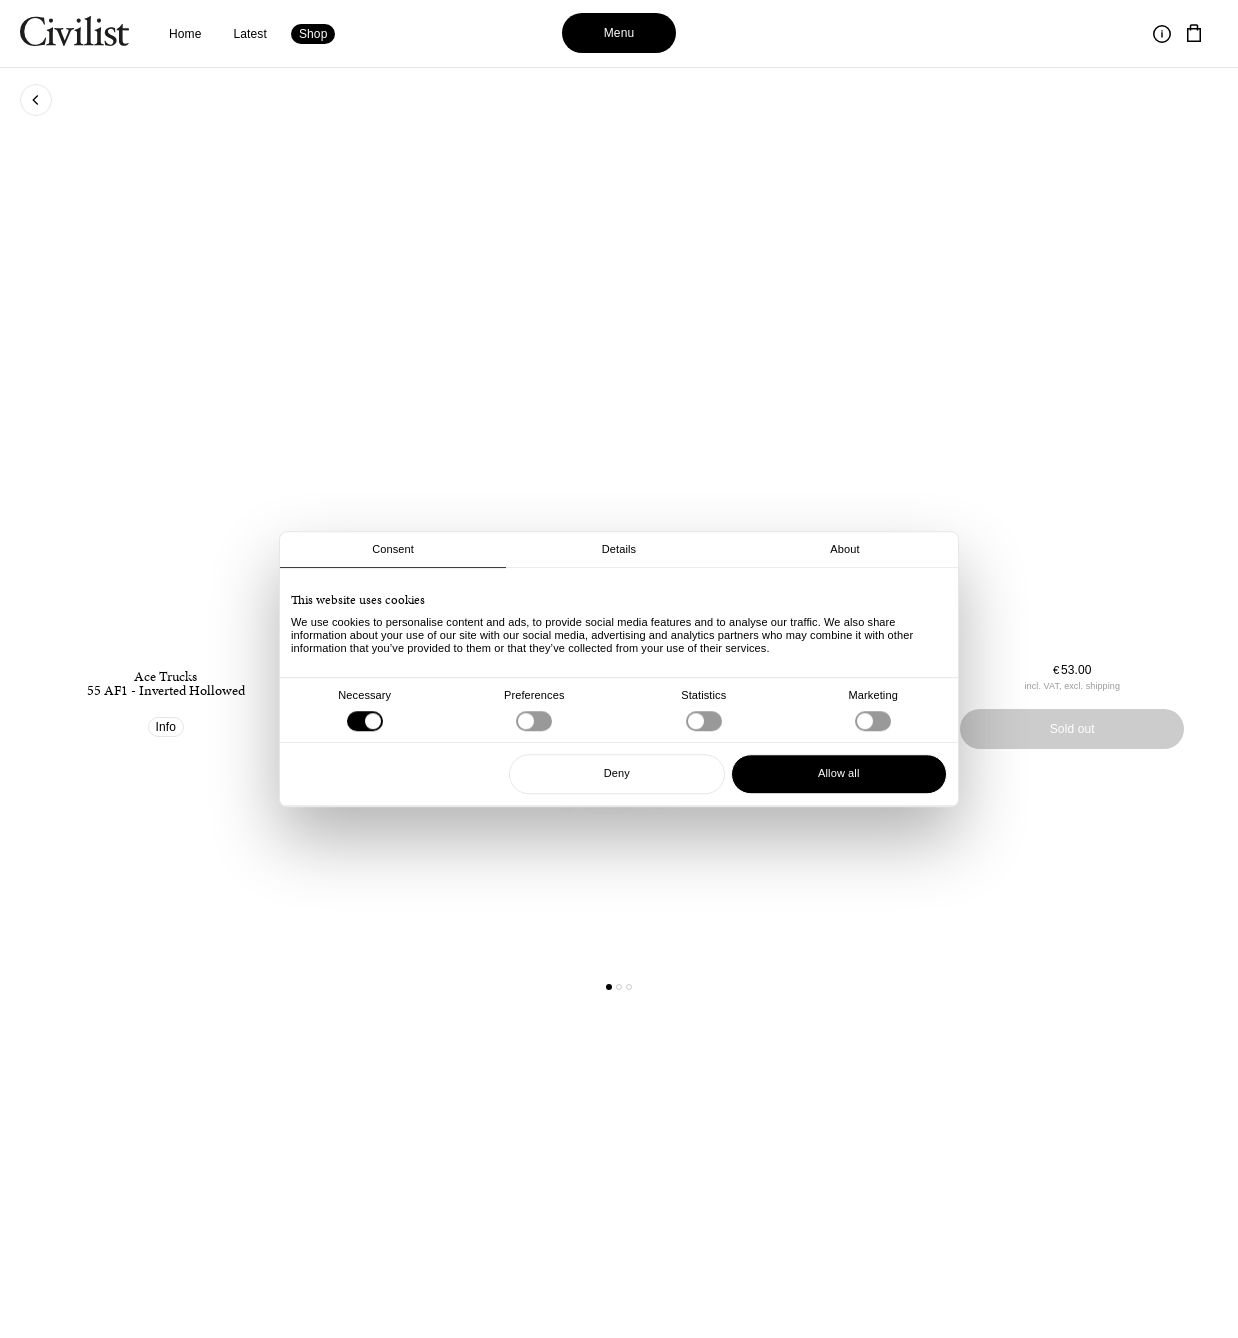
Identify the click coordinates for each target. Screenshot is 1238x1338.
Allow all (838, 773)
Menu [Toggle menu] (619, 33)
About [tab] (844, 549)
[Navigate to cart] (1194, 34)
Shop (313, 34)
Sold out (1072, 729)
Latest (250, 34)
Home (185, 34)
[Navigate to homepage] (74, 34)
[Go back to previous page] (36, 100)
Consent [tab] (393, 549)
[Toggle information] (1162, 34)
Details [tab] (619, 549)
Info (166, 727)
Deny (617, 773)
